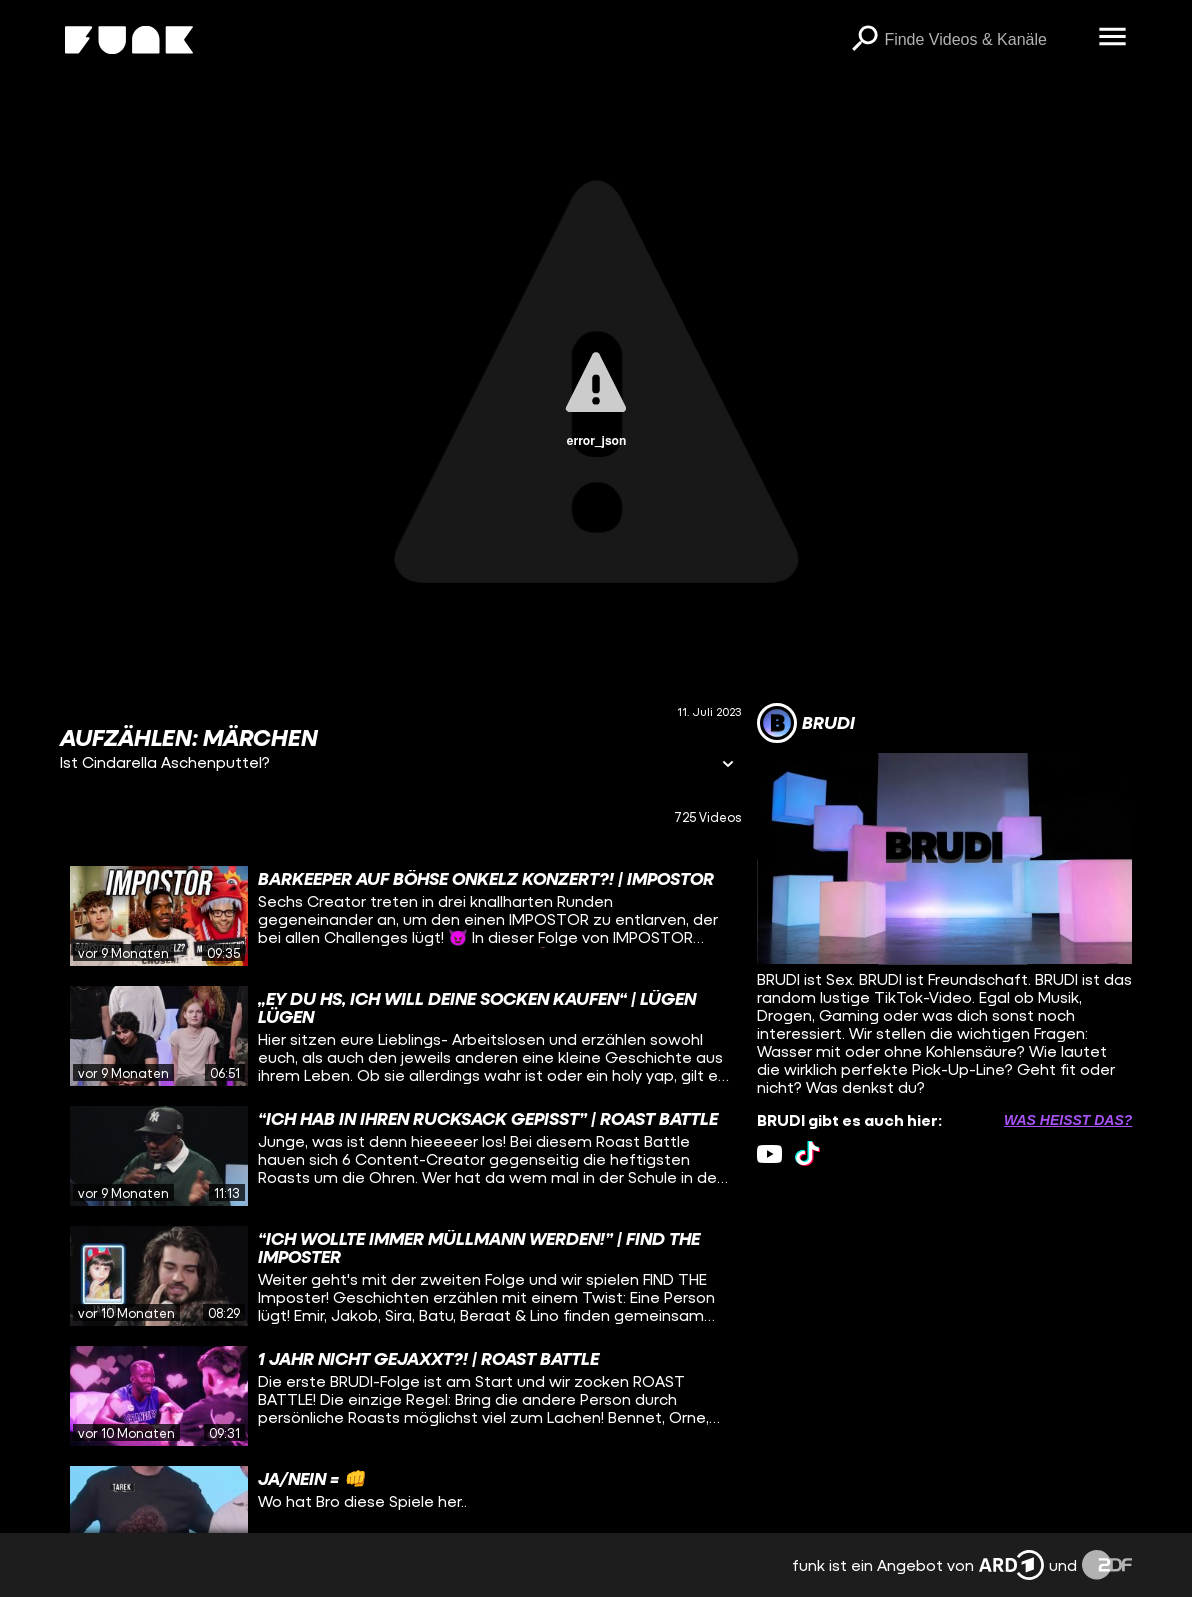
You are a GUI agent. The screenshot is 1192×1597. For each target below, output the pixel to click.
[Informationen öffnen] (728, 765)
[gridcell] (400, 916)
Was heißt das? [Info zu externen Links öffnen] (1068, 1120)
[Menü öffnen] (1112, 38)
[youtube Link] (769, 1153)
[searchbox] (984, 40)
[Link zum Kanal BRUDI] (806, 723)
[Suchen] (864, 40)
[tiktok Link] (807, 1153)
